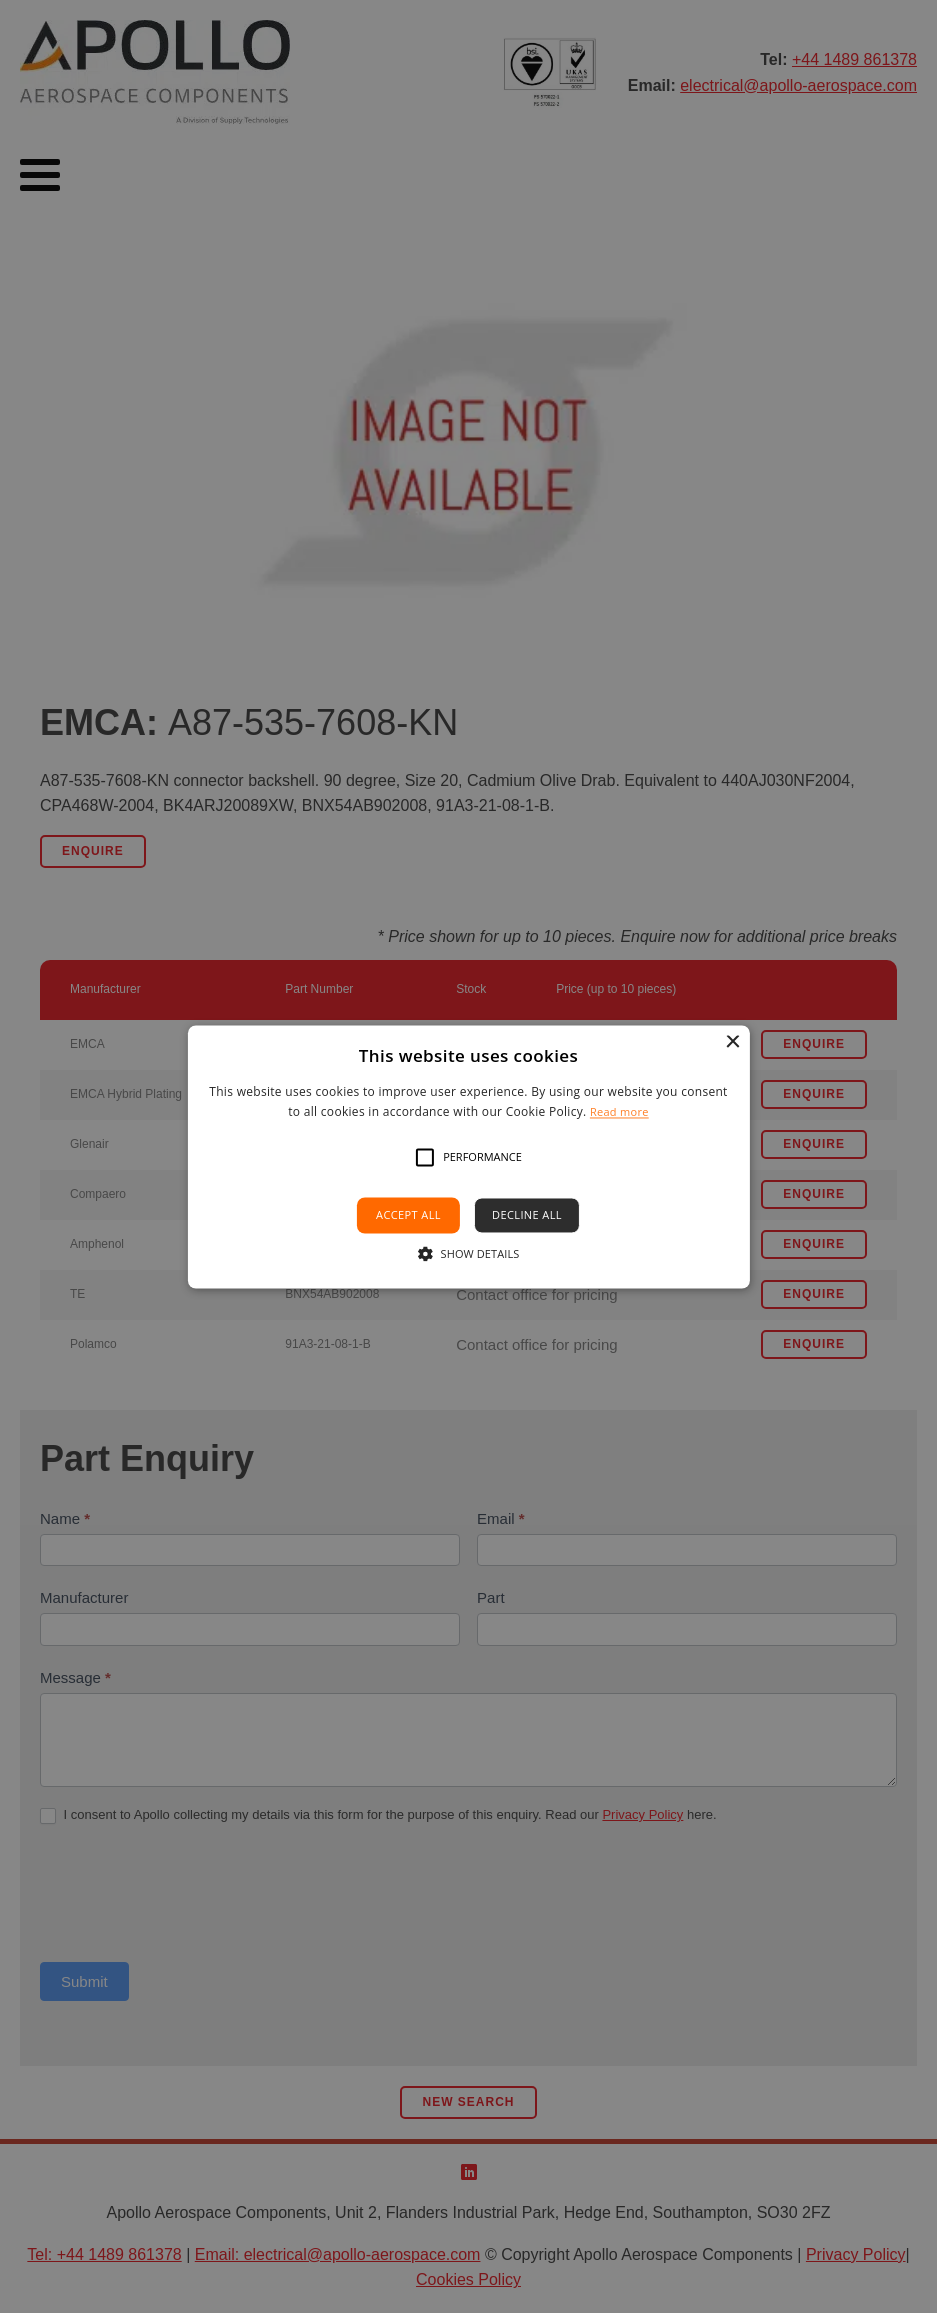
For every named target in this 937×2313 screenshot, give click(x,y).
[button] (425, 1158)
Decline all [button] (527, 1215)
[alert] (468, 1156)
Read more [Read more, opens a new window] (619, 1111)
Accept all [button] (408, 1215)
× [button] (732, 1042)
